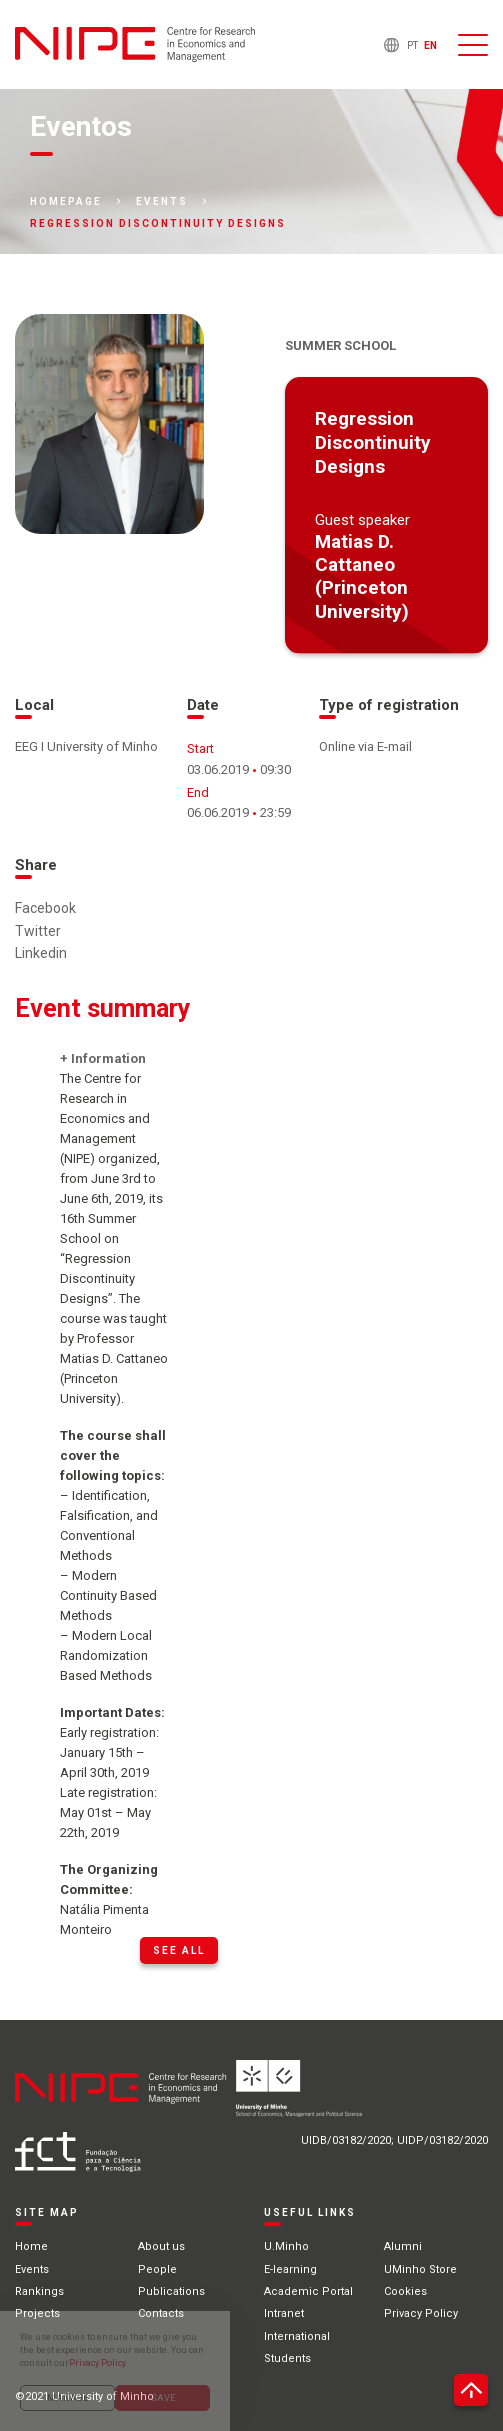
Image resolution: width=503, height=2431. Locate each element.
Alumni (403, 2246)
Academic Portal (308, 2291)
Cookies (405, 2291)
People (157, 2269)
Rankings (39, 2291)
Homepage (66, 202)
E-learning (290, 2269)
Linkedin (41, 953)
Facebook (45, 908)
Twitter (38, 931)
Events (162, 202)
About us (161, 2246)
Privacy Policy (421, 2313)
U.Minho (286, 2246)
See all (179, 1950)
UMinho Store (420, 2269)
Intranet (284, 2313)
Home (31, 2246)
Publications (171, 2291)
